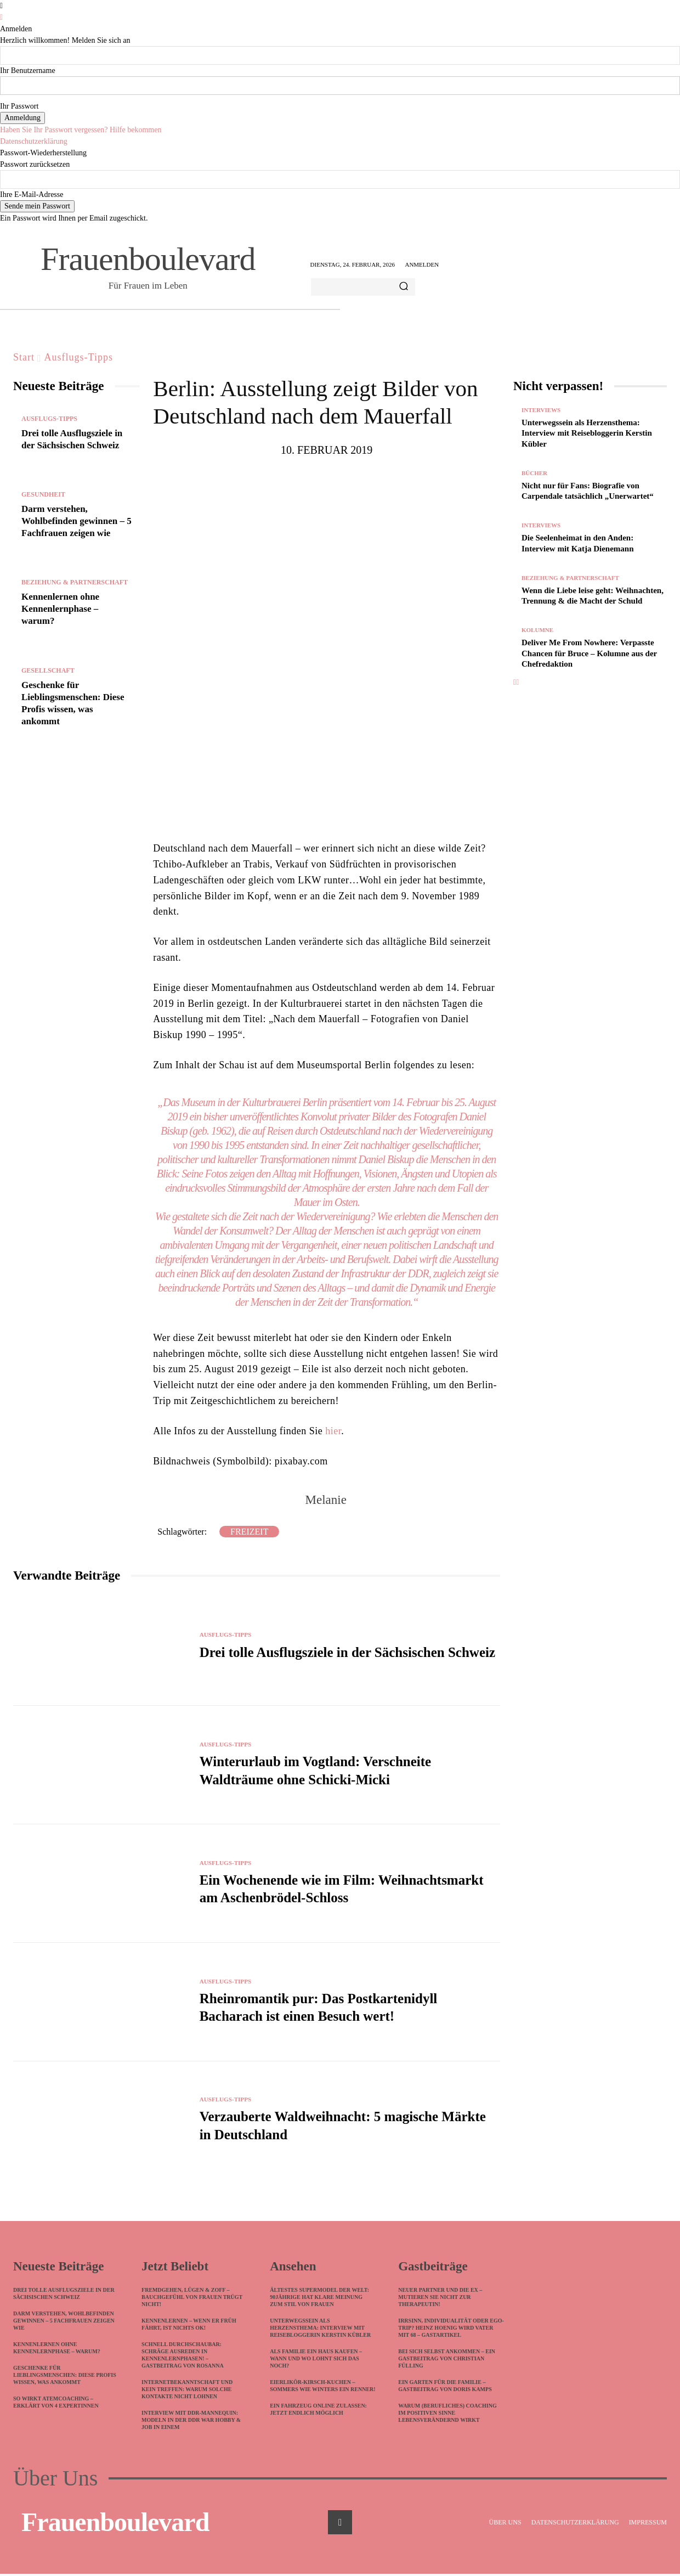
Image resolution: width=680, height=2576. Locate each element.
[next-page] (517, 682)
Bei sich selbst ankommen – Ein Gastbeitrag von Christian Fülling (446, 2360)
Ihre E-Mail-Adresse (31, 194)
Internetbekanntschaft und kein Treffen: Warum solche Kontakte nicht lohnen (187, 2391)
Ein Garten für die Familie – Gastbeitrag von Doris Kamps (444, 2387)
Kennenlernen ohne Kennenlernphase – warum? (60, 608)
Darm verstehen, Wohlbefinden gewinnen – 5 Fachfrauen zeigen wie (76, 521)
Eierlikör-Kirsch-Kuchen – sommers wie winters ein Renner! (322, 2387)
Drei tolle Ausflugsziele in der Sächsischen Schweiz (347, 1652)
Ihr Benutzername (27, 70)
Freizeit (249, 1531)
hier (333, 1430)
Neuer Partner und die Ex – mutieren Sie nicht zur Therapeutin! (440, 2299)
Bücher (534, 473)
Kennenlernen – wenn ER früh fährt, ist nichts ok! (188, 2326)
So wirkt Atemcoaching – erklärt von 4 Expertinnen (56, 2404)
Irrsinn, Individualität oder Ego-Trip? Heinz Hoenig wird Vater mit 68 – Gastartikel (451, 2330)
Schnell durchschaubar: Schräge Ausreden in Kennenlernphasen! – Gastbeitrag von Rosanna (182, 2357)
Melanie (325, 1500)
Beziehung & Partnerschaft (74, 582)
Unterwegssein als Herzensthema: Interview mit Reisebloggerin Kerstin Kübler (587, 433)
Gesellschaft (48, 670)
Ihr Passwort (19, 106)
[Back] (1, 17)
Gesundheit (43, 494)
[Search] (403, 287)
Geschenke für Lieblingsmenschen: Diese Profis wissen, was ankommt (64, 2377)
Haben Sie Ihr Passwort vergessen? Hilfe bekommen (80, 130)
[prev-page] (514, 682)
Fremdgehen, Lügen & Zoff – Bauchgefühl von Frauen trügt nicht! (191, 2299)
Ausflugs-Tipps (78, 357)
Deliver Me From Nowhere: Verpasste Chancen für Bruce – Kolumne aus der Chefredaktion (589, 653)
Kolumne (537, 630)
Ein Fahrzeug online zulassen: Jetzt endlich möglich (318, 2411)
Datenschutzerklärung (33, 141)
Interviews (541, 410)
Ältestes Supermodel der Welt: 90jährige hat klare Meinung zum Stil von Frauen (319, 2299)
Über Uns (55, 2481)
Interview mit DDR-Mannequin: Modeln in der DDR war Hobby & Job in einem (191, 2422)
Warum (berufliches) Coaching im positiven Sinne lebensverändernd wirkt (447, 2415)
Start (24, 357)
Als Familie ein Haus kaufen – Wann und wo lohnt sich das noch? (316, 2360)
